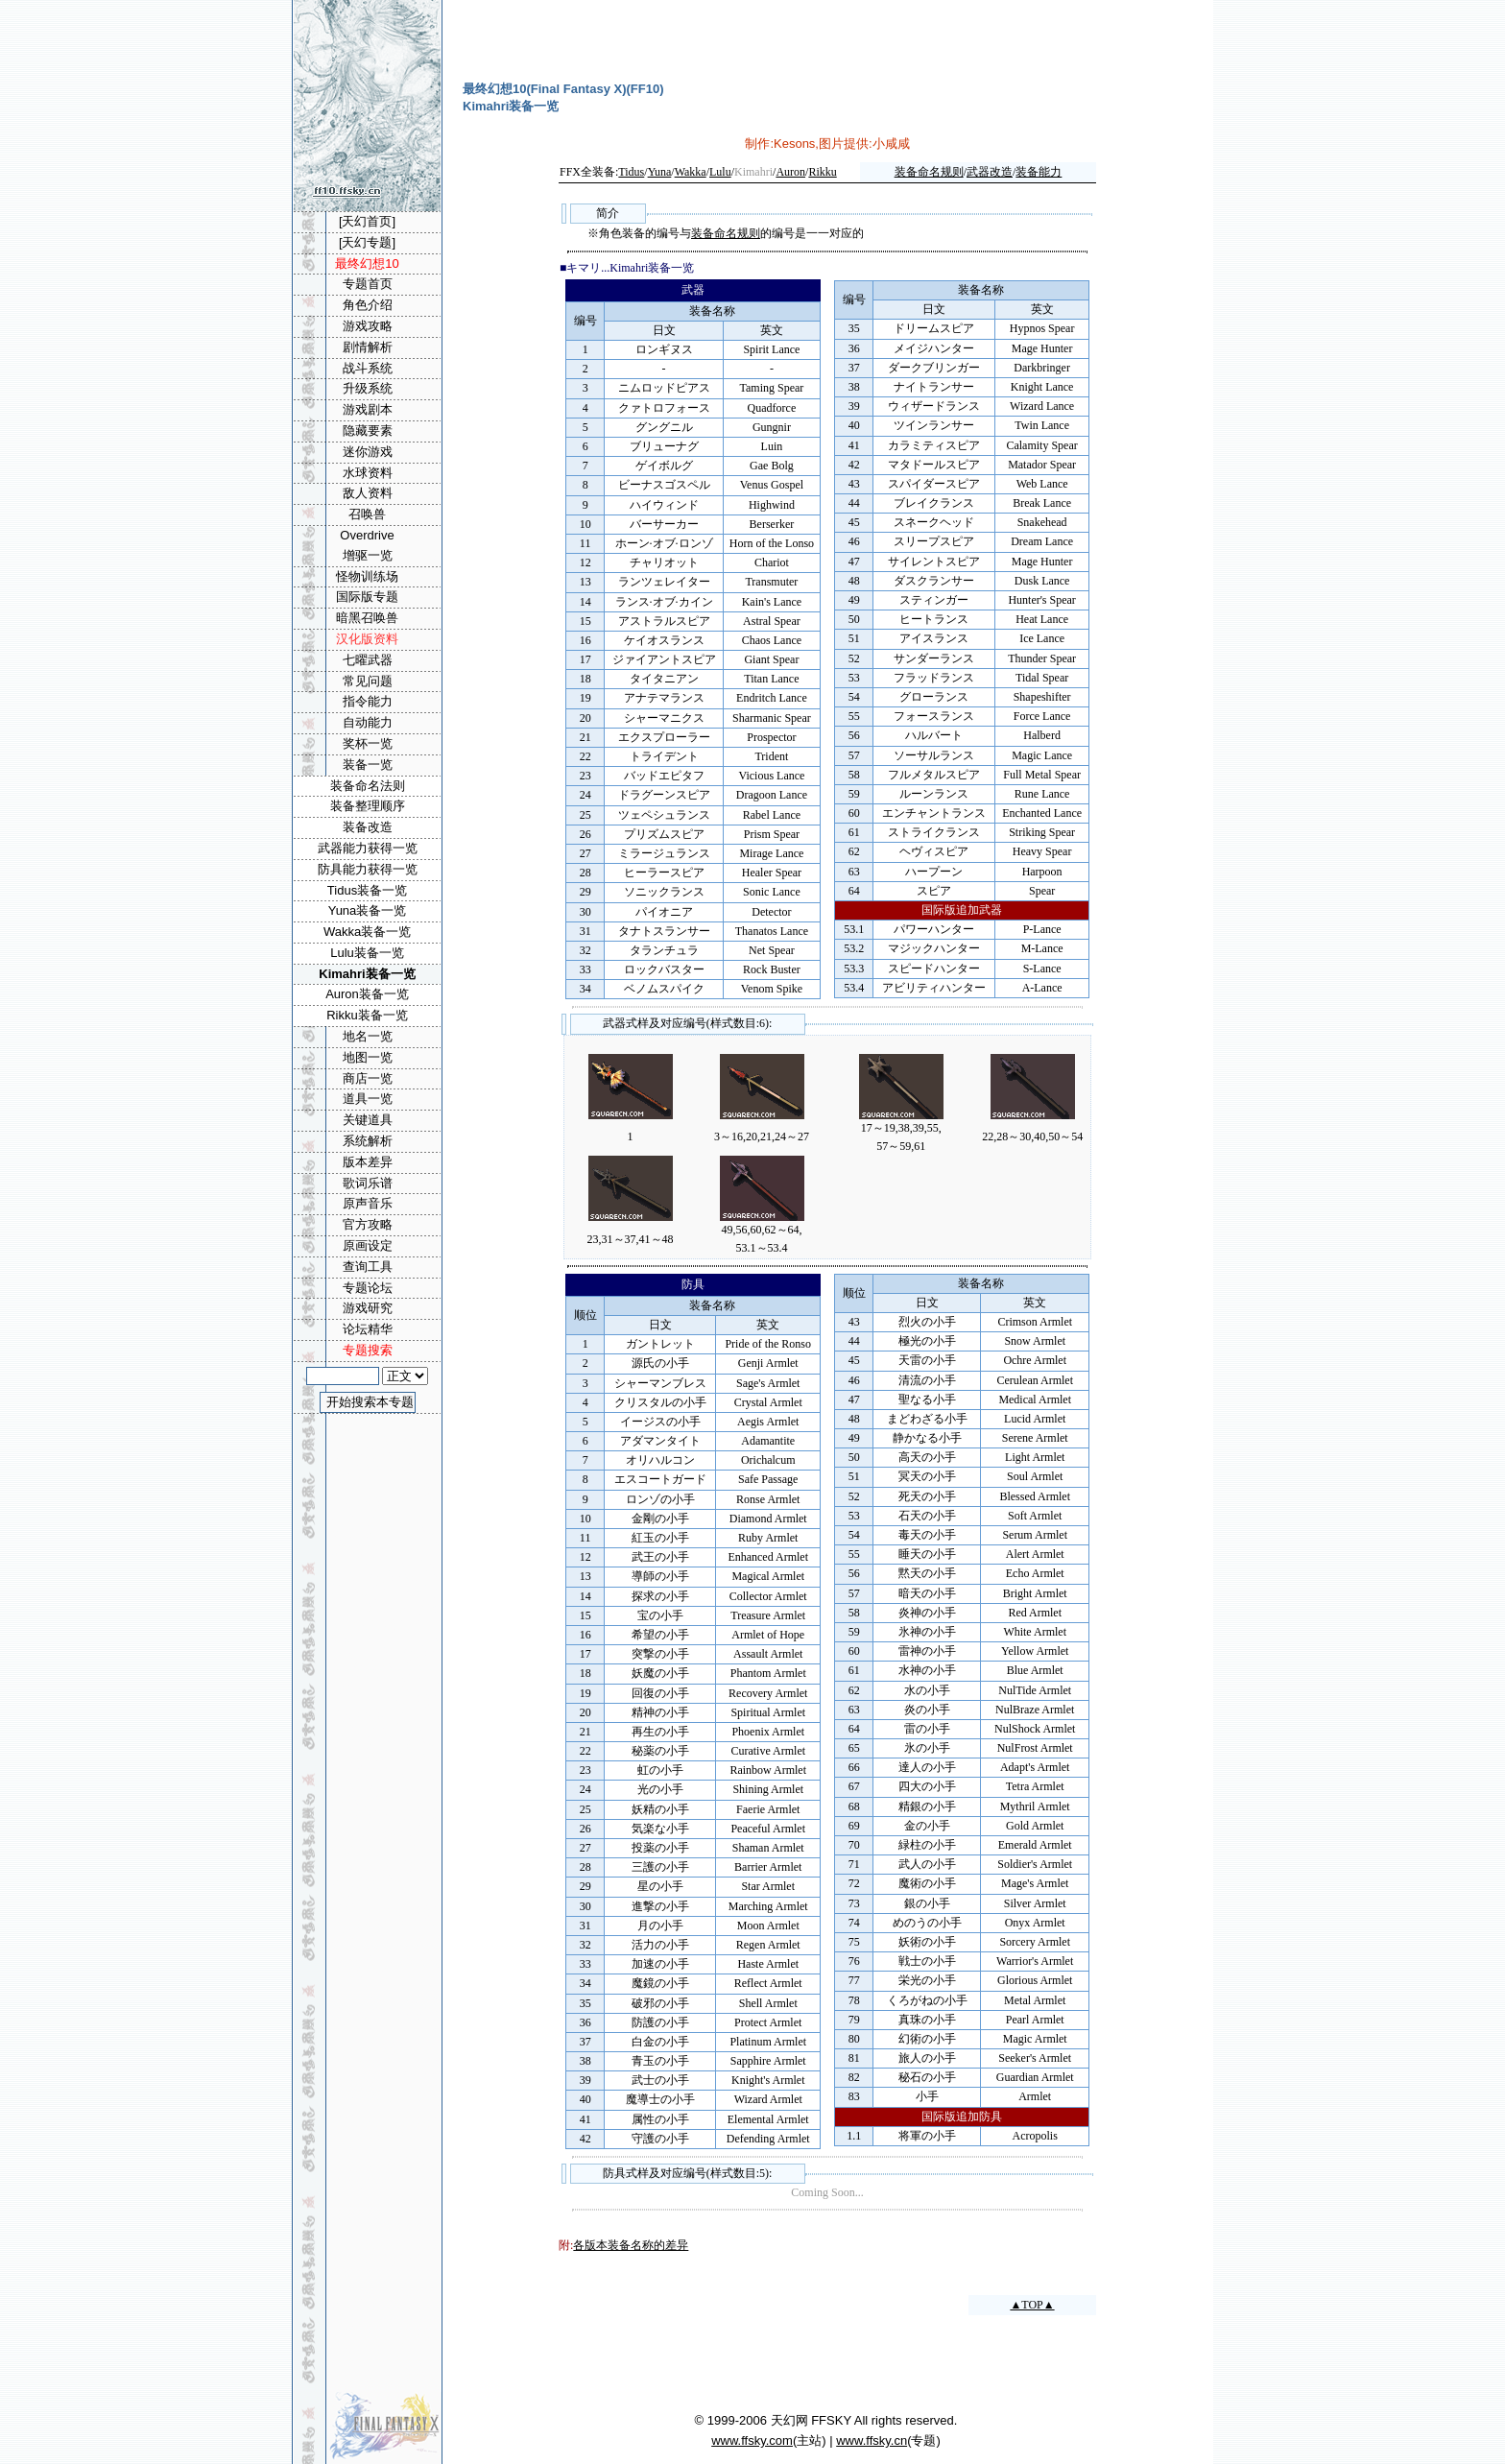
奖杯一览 (368, 743)
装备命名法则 (367, 785)
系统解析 (368, 1141)
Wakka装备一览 (367, 931)
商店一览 (368, 1078)
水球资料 (368, 473)
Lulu (720, 172)
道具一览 (368, 1098)
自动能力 (368, 722)
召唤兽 (367, 514)
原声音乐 (368, 1203)
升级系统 (368, 388)
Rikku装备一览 (367, 1015)
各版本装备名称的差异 (630, 2245)
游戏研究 (368, 1308)
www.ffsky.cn (871, 2440)
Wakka (690, 172)
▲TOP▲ (1032, 2304)
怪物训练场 (367, 576)
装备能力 (1038, 172)
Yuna (660, 172)
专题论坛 (368, 1287)
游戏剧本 (368, 409)
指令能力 (368, 701)
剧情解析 (368, 347)
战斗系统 (368, 368)
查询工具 (368, 1266)
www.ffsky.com (752, 2440)
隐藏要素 (368, 430)
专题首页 (368, 283)
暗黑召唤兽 (367, 617)
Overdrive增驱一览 (367, 545)
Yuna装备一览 (367, 910)
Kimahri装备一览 (367, 974)
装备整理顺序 (367, 806)
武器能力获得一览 (368, 848)
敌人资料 (368, 493)
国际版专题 (367, 596)
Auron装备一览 (367, 994)
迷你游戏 (368, 451)
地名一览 (368, 1036)
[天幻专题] (367, 242)
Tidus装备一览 (367, 890)
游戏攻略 (368, 326)
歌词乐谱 (368, 1183)
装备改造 (368, 827)
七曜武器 (368, 660)
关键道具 (368, 1119)
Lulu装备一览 (367, 952)
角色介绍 (368, 305)
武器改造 (990, 172)
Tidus (631, 172)
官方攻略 (368, 1224)
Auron (790, 172)
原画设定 (368, 1245)
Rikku (822, 172)
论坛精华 (368, 1329)
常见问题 (368, 681)
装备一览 (368, 764)
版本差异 (368, 1162)
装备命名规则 (929, 172)
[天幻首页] (367, 221)
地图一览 (368, 1057)
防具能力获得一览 (368, 869)
